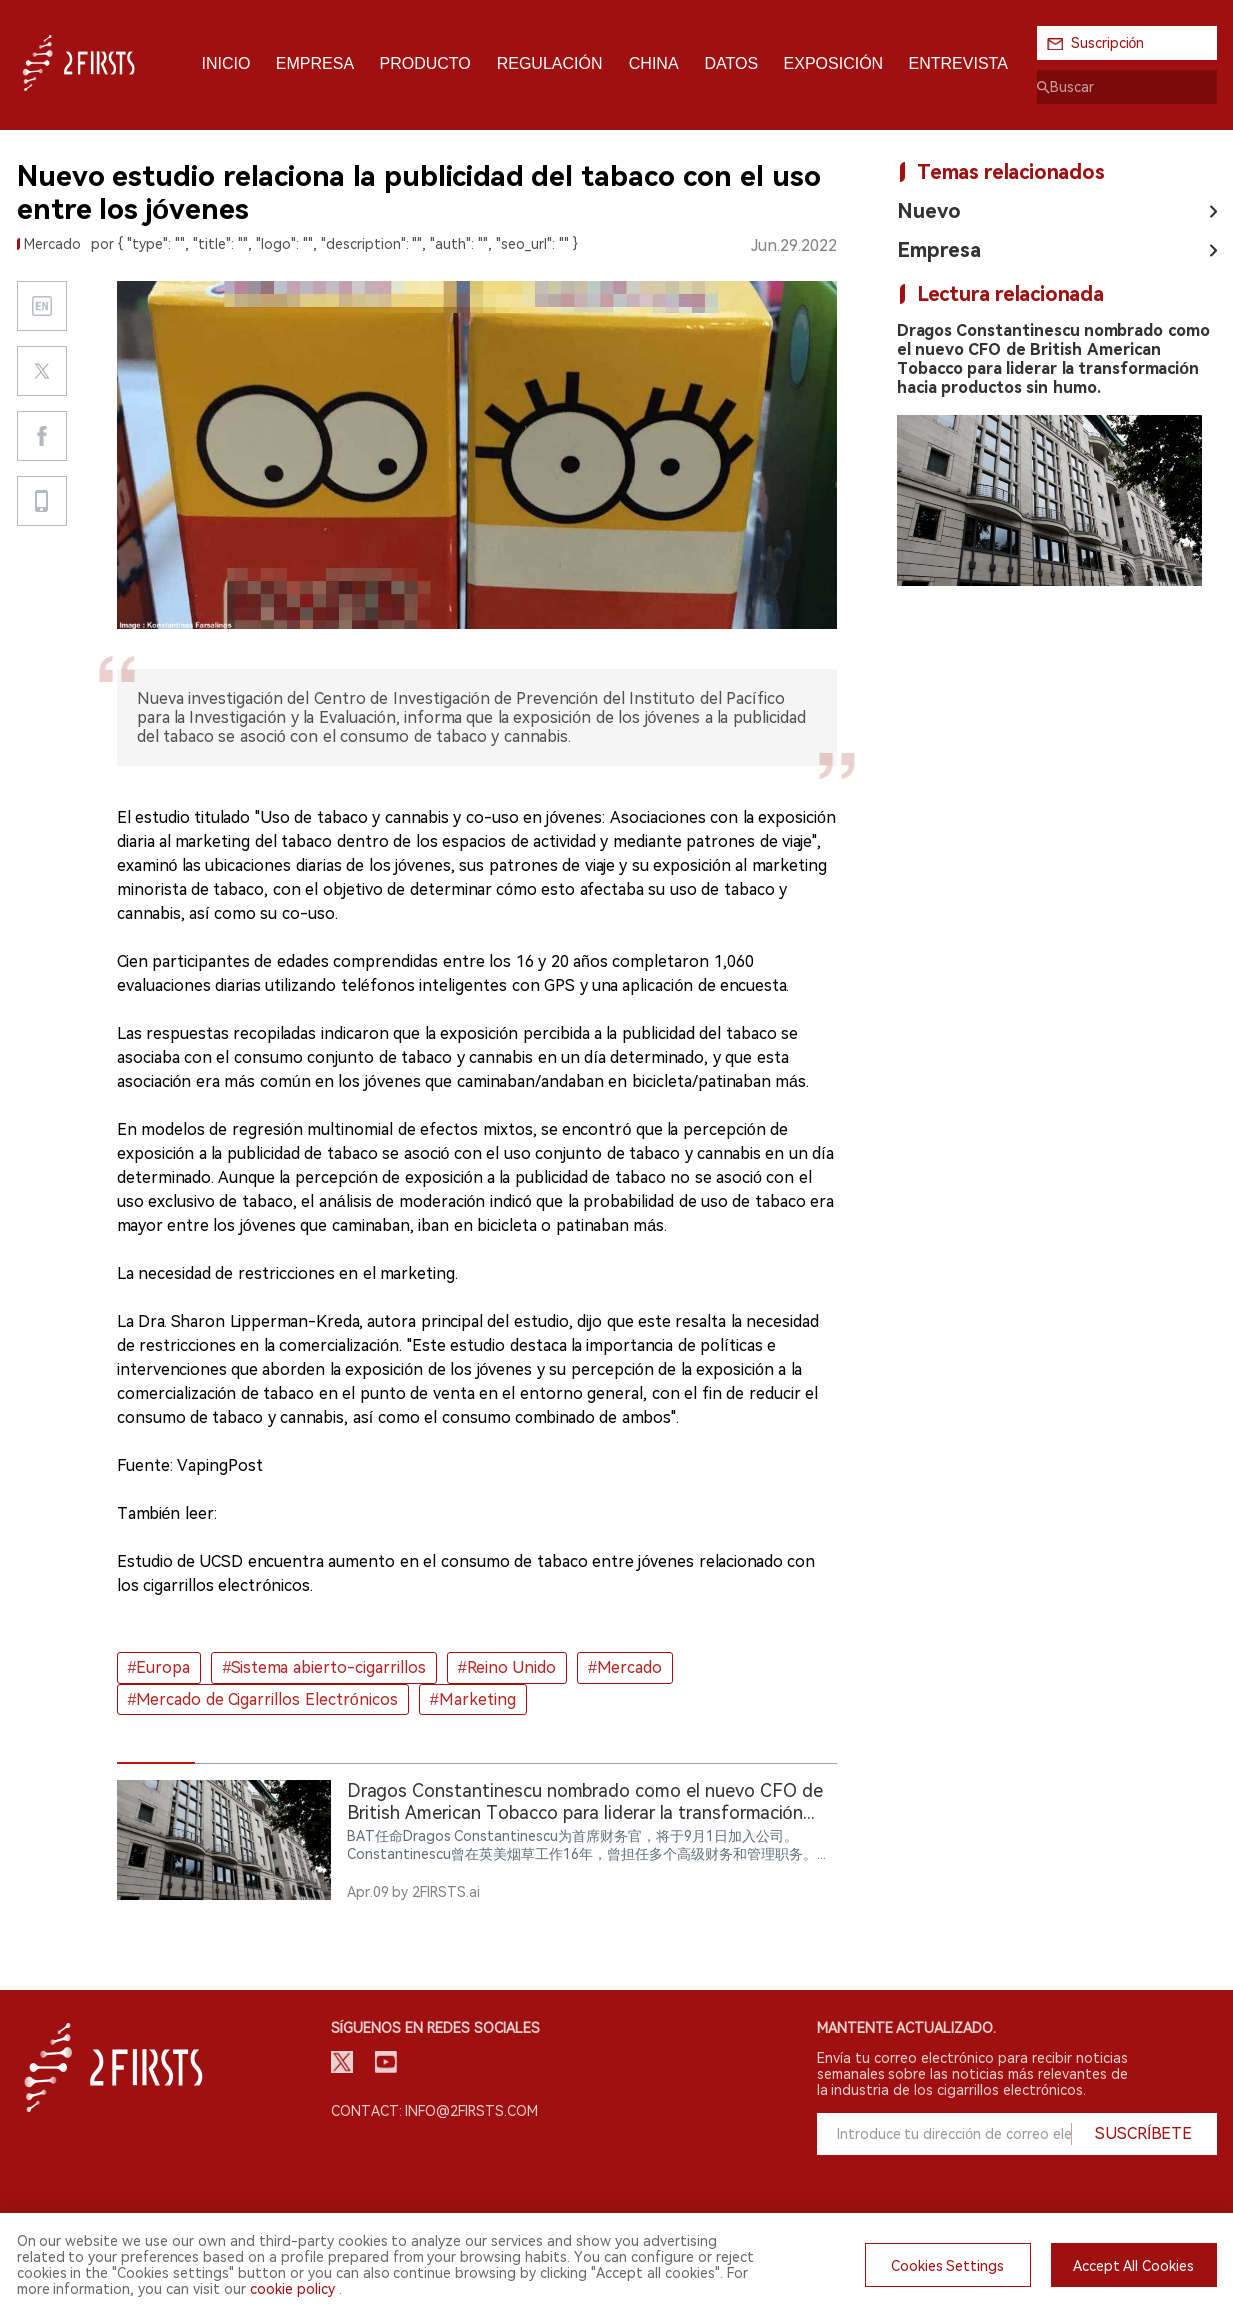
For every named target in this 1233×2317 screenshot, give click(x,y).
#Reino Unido (507, 1667)
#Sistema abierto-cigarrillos (323, 1667)
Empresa (939, 250)
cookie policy (292, 2289)
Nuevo (929, 211)
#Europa (159, 1667)
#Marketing (473, 1699)
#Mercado (625, 1667)
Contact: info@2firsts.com (435, 2111)
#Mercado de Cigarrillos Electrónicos (263, 1699)
